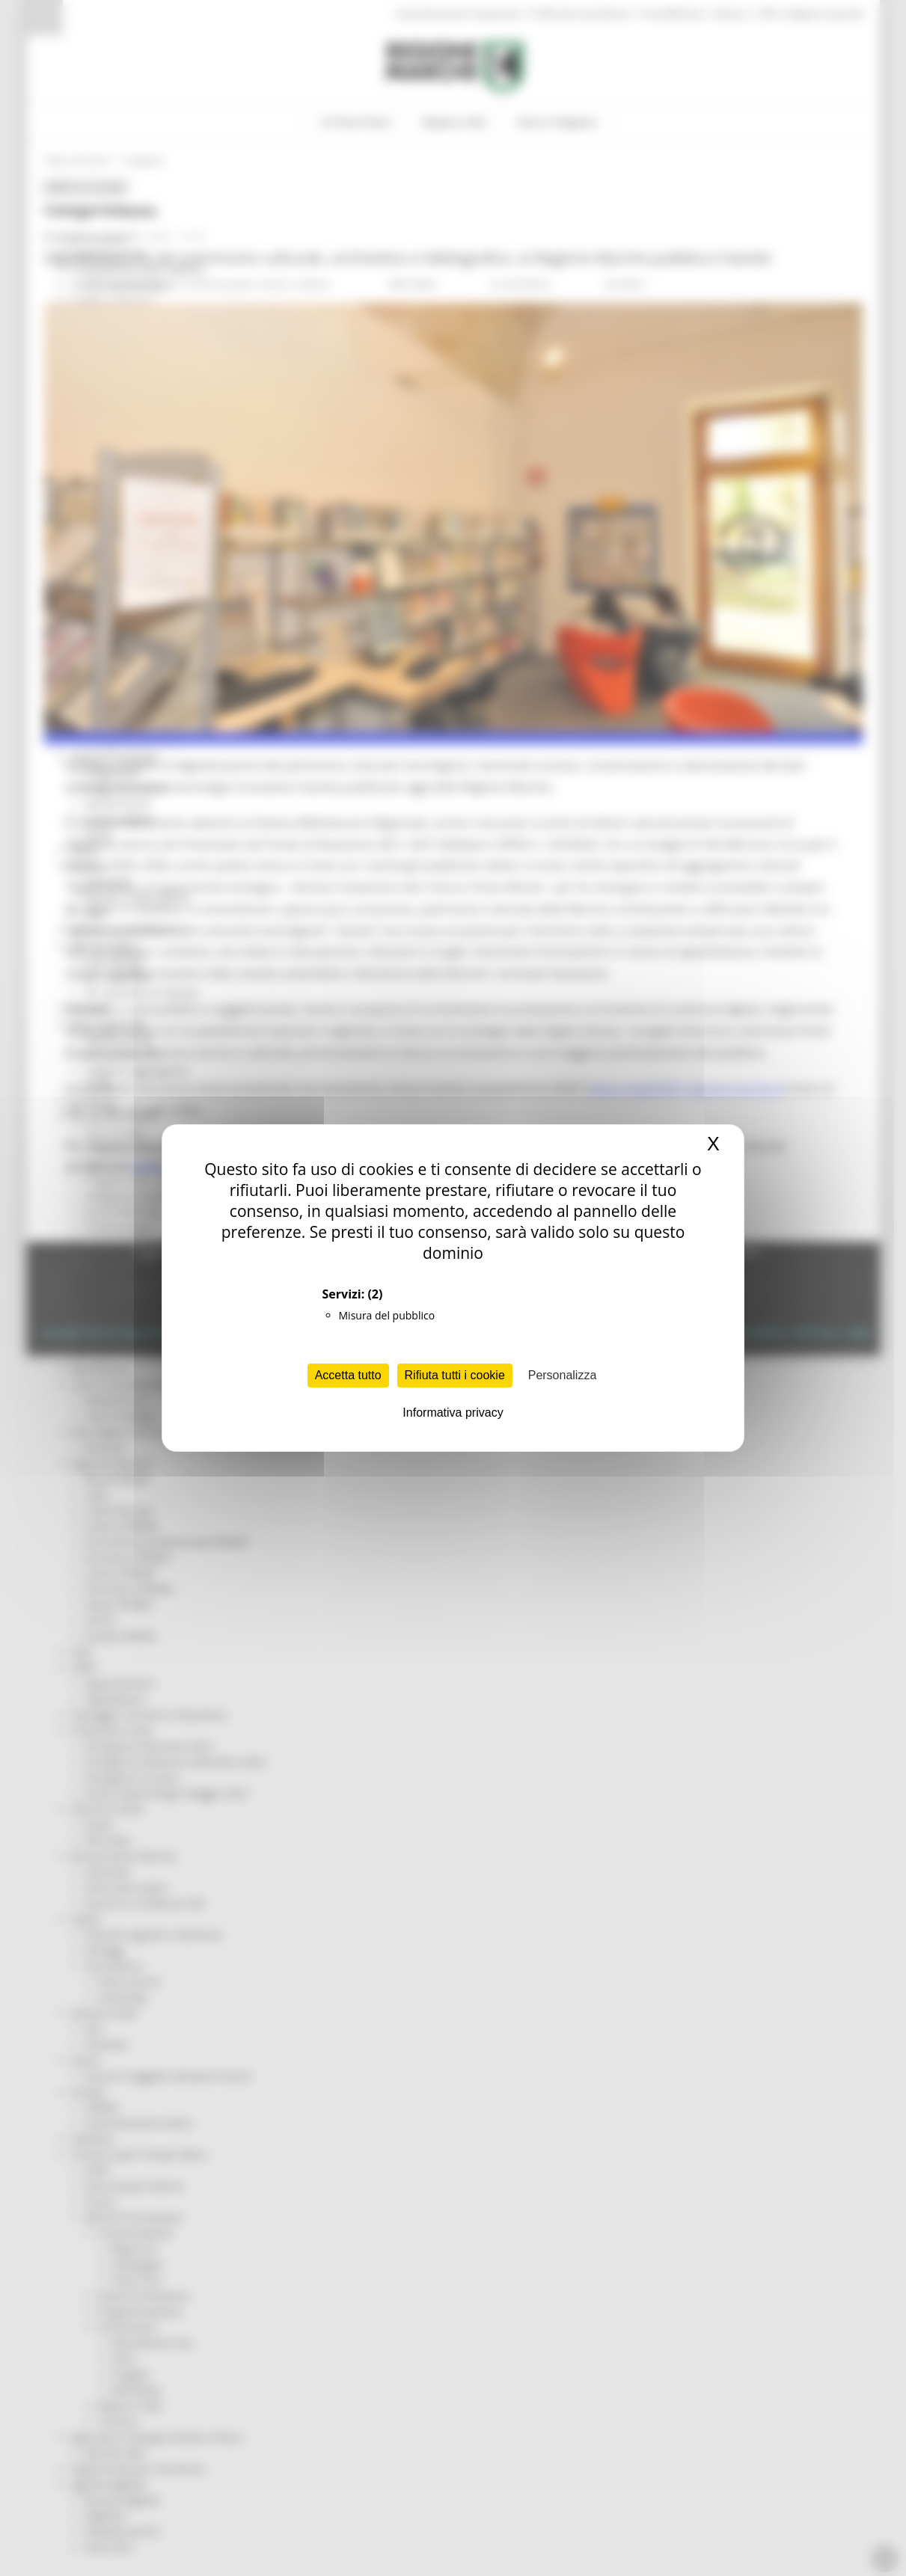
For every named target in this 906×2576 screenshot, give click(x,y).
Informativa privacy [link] (453, 1412)
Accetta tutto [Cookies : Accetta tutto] (348, 1375)
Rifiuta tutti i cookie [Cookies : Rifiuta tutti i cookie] (455, 1375)
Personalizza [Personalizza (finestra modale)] (562, 1375)
